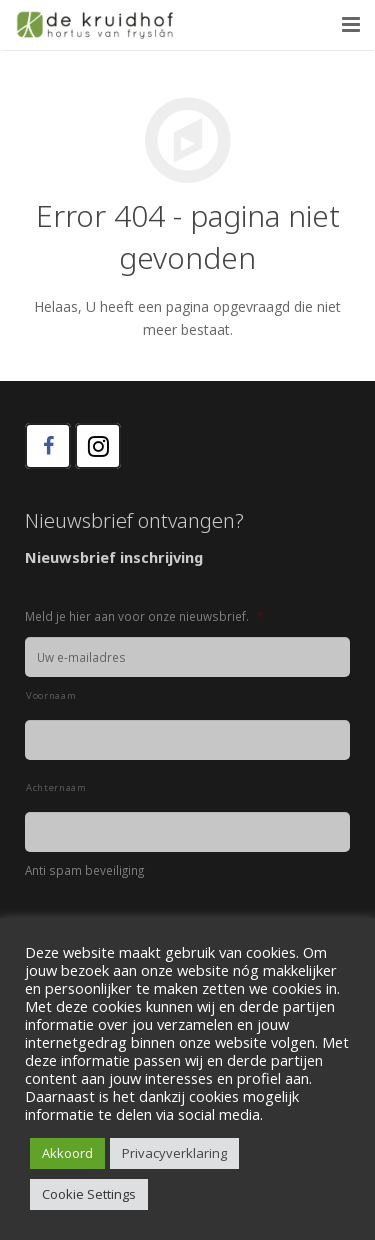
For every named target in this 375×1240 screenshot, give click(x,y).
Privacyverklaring (174, 1153)
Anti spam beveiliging (84, 870)
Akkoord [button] (67, 1153)
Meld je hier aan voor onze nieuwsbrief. (144, 616)
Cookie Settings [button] (89, 1194)
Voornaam (51, 695)
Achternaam (56, 787)
